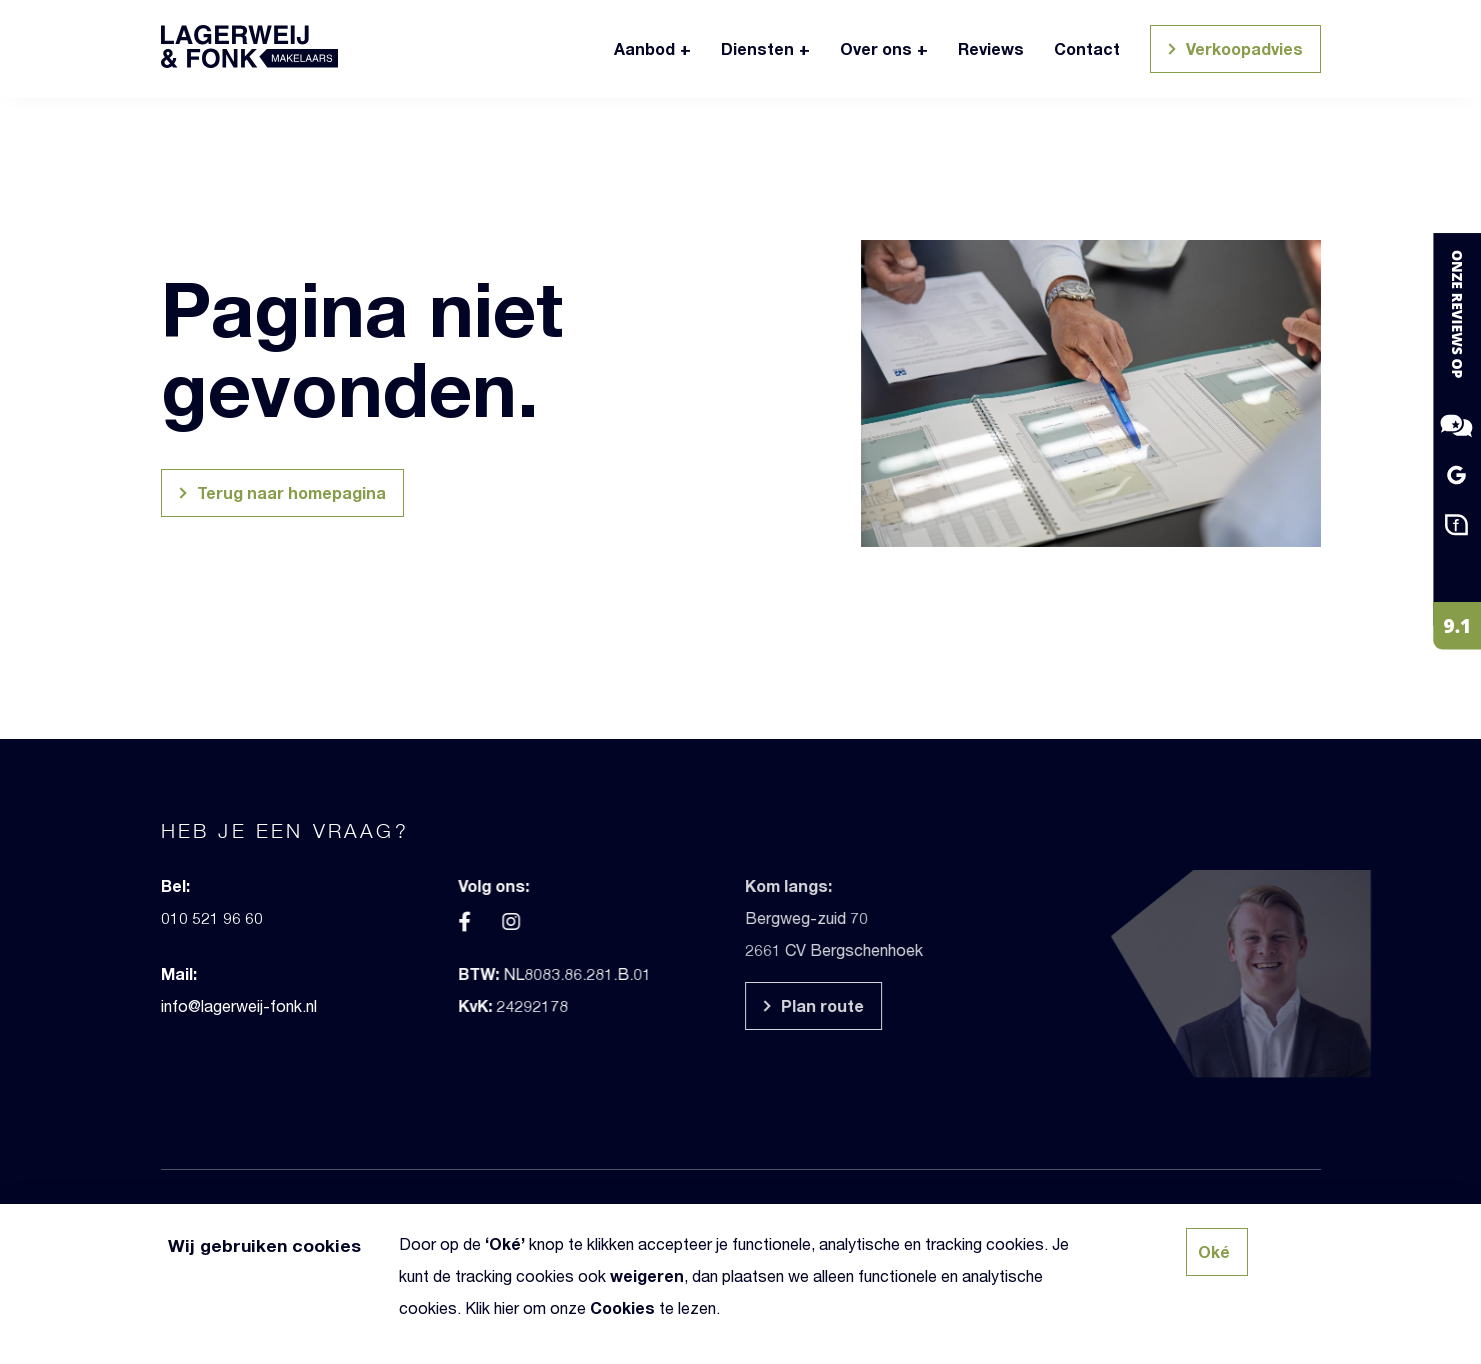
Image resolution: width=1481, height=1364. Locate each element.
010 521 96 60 (182, 917)
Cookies (622, 1307)
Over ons (876, 48)
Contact (1087, 48)
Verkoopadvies (1232, 51)
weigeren (647, 1275)
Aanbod (644, 48)
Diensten (757, 48)
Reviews (991, 48)
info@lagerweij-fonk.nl (209, 1005)
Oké (505, 1243)
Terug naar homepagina (279, 495)
